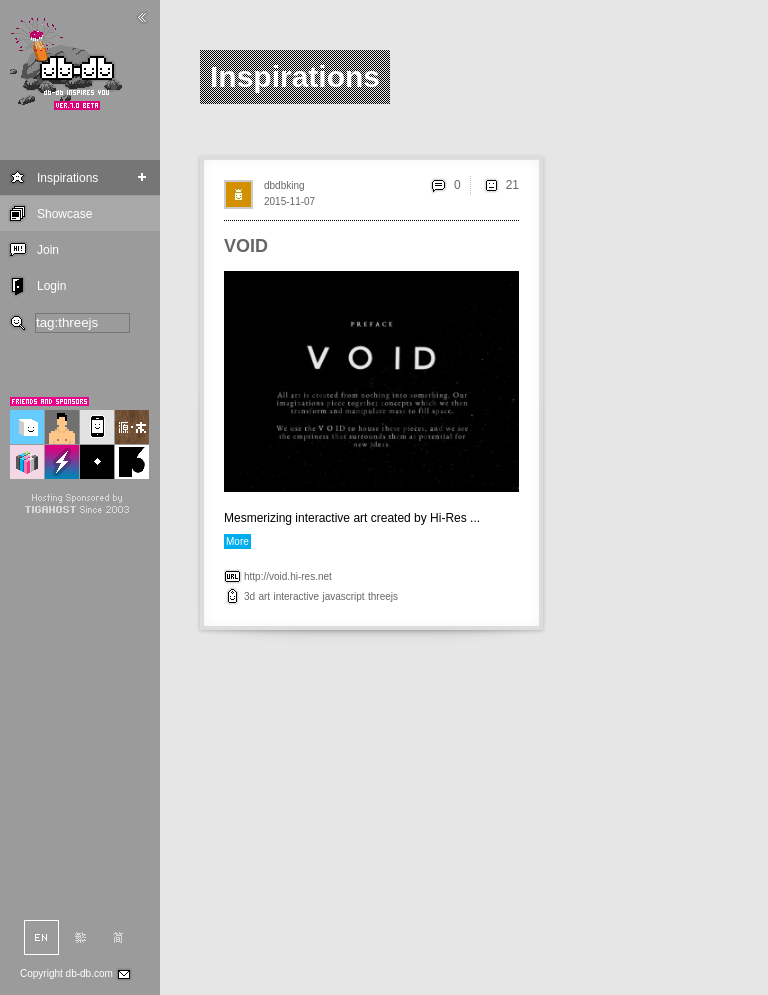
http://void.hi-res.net (288, 576)
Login (51, 286)
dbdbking (284, 185)
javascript (343, 596)
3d (249, 596)
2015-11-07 (289, 201)
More (237, 541)
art (264, 596)
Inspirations (67, 178)
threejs (383, 596)
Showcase (64, 214)
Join (48, 250)
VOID (246, 246)
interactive (296, 596)
